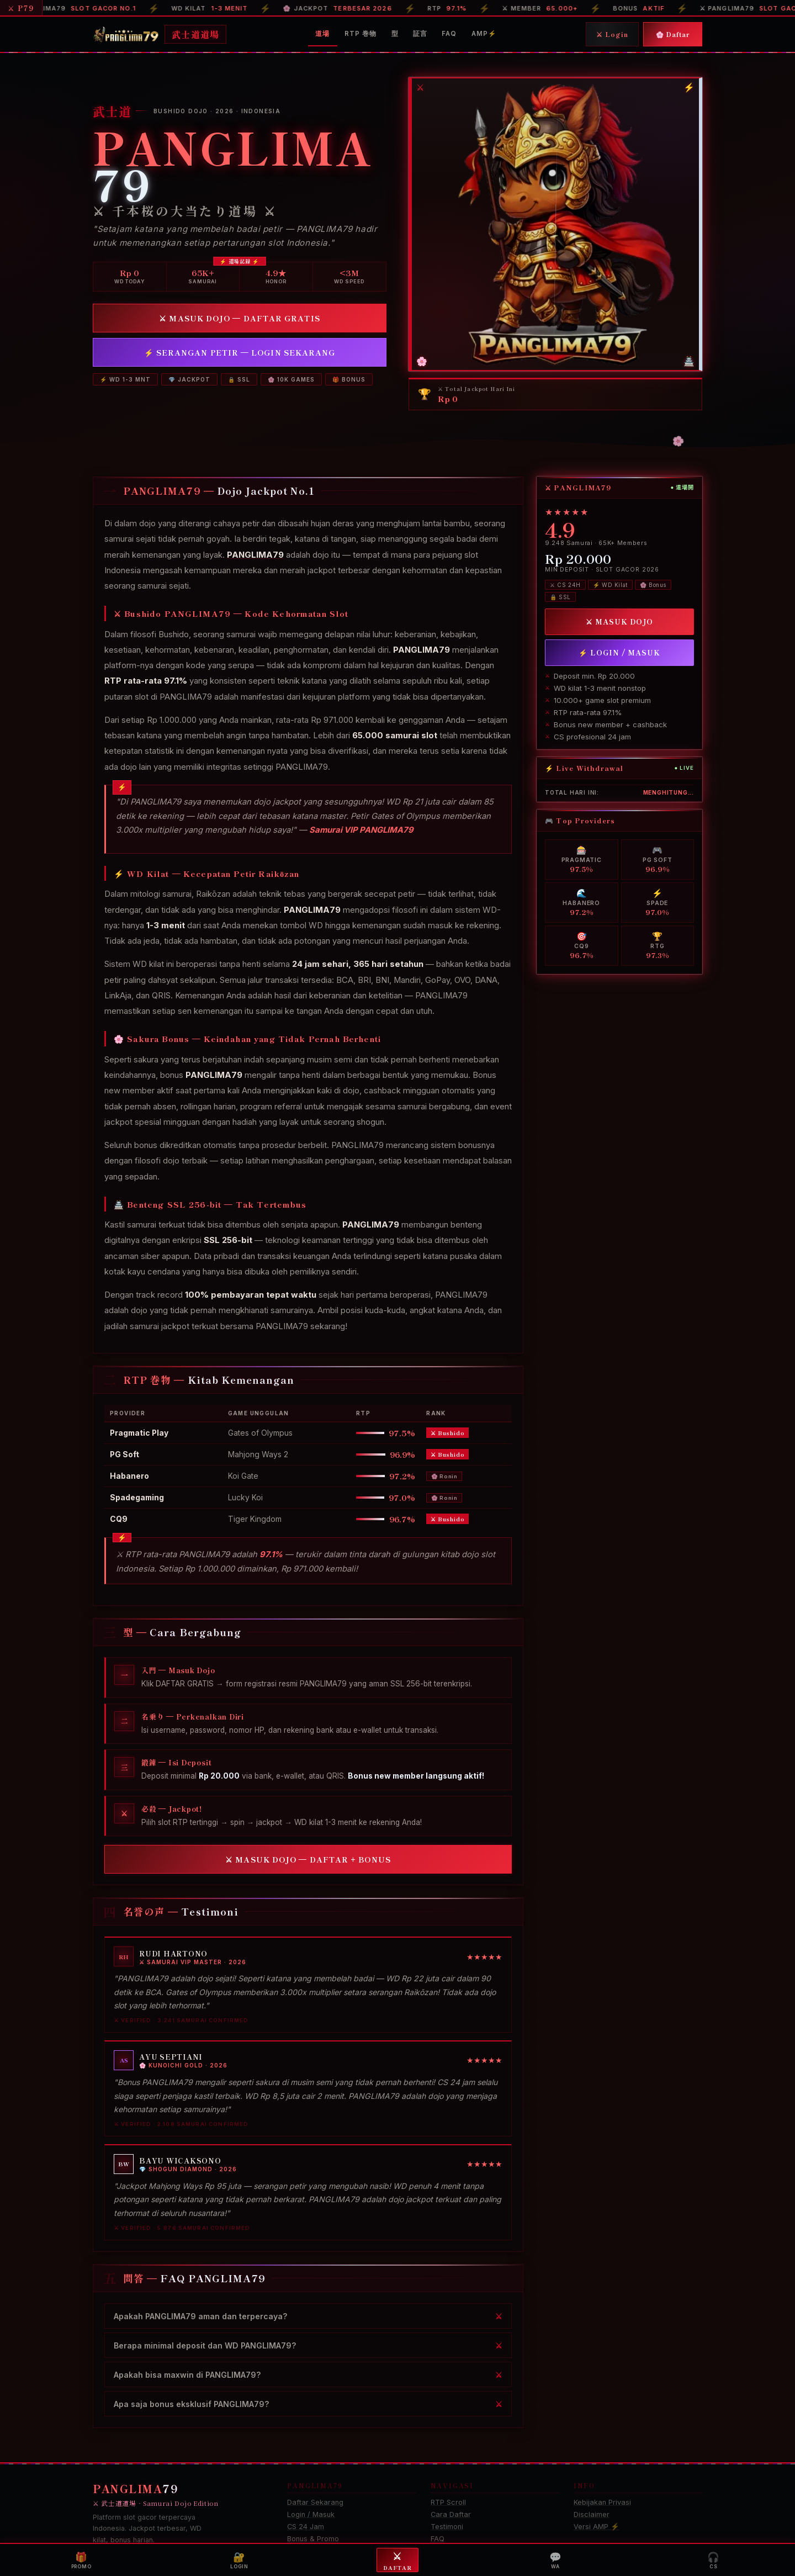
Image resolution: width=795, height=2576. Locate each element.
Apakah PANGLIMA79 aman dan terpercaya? (201, 2315)
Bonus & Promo (313, 2539)
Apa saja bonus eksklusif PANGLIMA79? (191, 2403)
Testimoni (447, 2526)
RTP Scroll (448, 2502)
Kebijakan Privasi (602, 2502)
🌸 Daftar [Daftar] (673, 34)
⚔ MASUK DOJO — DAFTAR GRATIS (239, 318)
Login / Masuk (311, 2514)
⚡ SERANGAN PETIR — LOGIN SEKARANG (240, 352)
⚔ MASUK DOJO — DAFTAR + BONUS (308, 1859)
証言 (420, 34)
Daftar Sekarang (315, 2502)
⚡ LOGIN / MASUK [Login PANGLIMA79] (619, 652)
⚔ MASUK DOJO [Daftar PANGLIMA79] (619, 621)
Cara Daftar (451, 2514)
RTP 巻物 (360, 34)
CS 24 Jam (305, 2526)
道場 (322, 34)
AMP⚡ (484, 34)
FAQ (449, 34)
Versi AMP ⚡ (596, 2526)
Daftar (397, 2560)
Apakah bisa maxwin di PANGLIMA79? (187, 2374)
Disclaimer (592, 2514)
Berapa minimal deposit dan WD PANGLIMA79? (205, 2345)
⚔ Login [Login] (612, 34)
